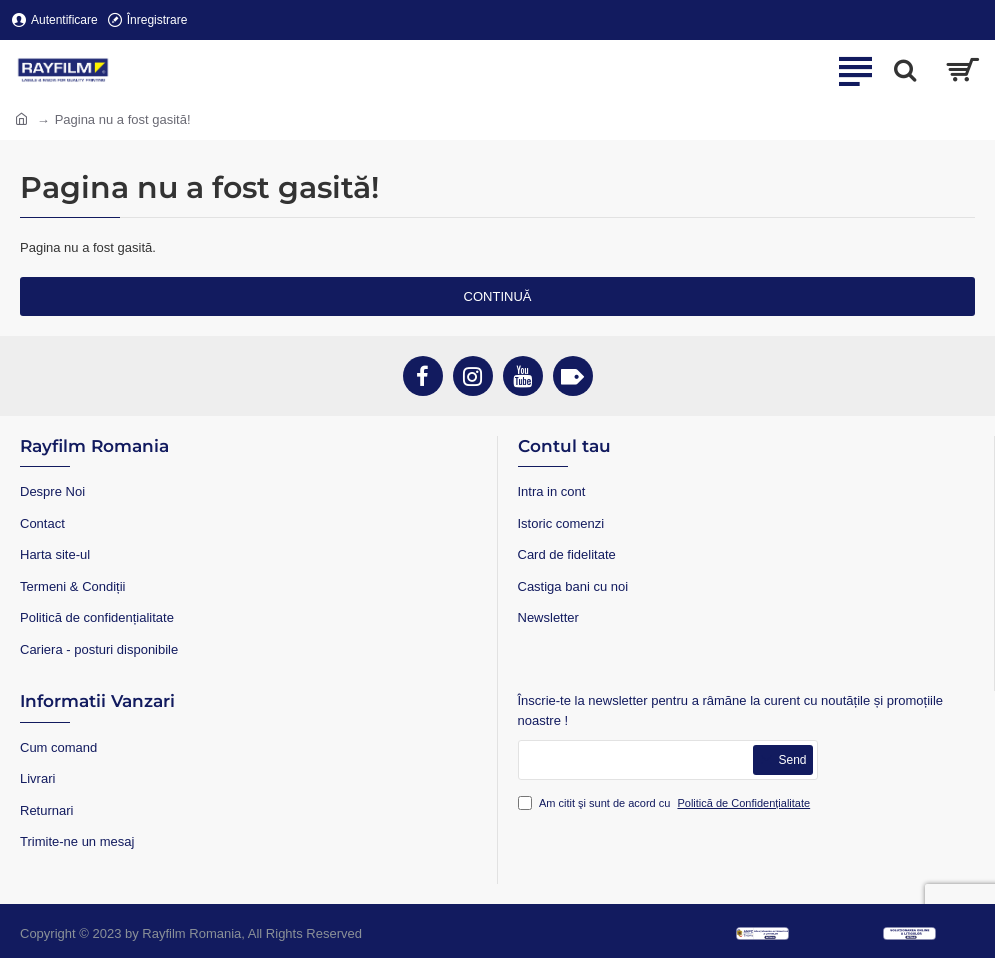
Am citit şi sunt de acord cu (666, 803)
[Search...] (905, 70)
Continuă (498, 296)
